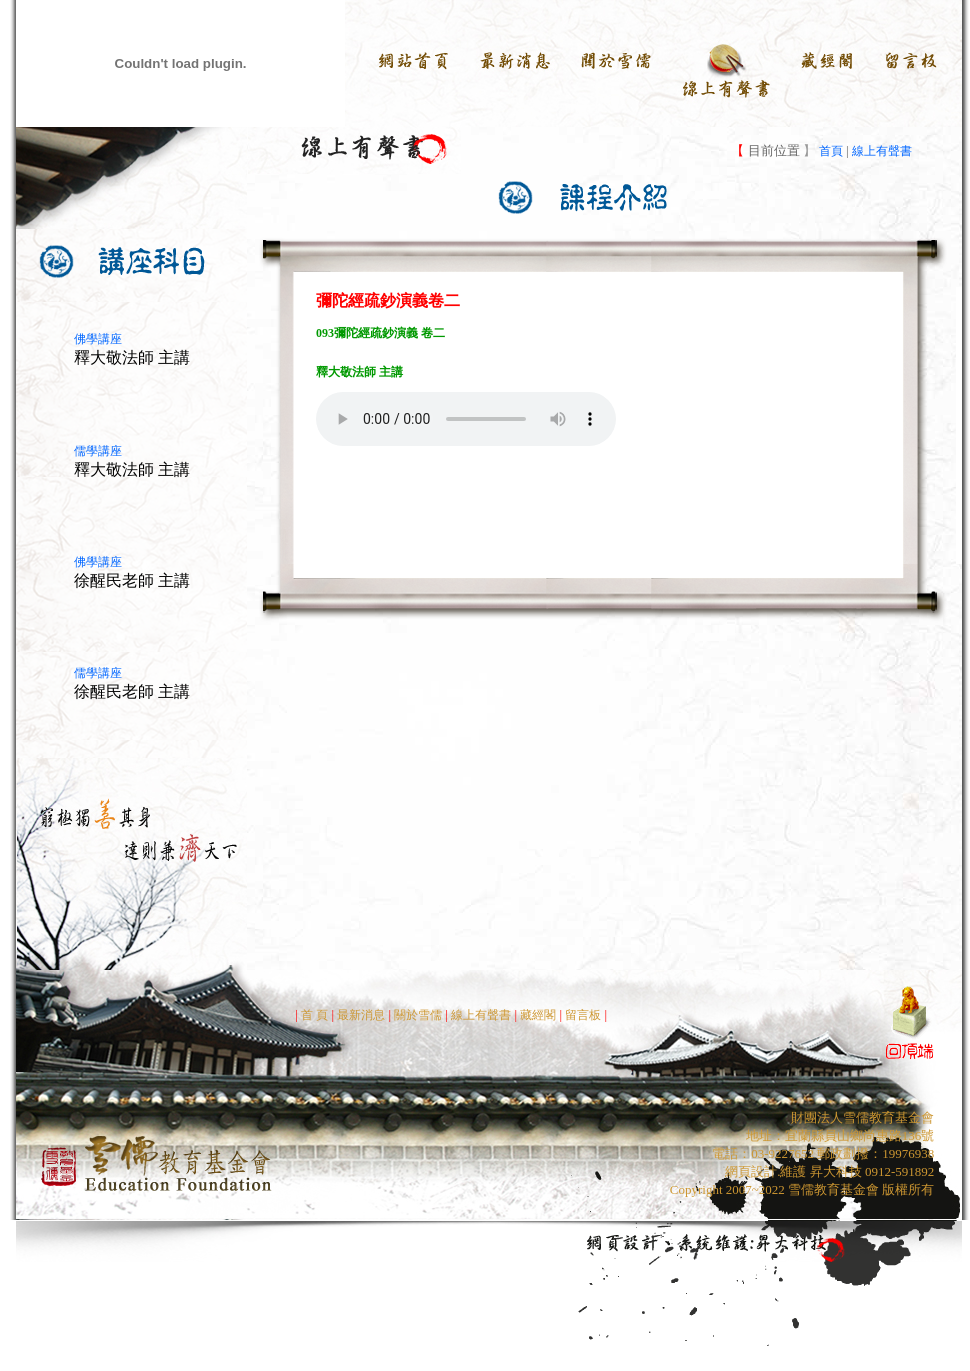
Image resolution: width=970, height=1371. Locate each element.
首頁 (829, 151)
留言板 (584, 1015)
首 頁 (314, 1015)
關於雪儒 (416, 1015)
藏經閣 (538, 1015)
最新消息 (361, 1015)
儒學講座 (98, 451)
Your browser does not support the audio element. (466, 419)
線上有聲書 (882, 151)
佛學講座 (98, 339)
